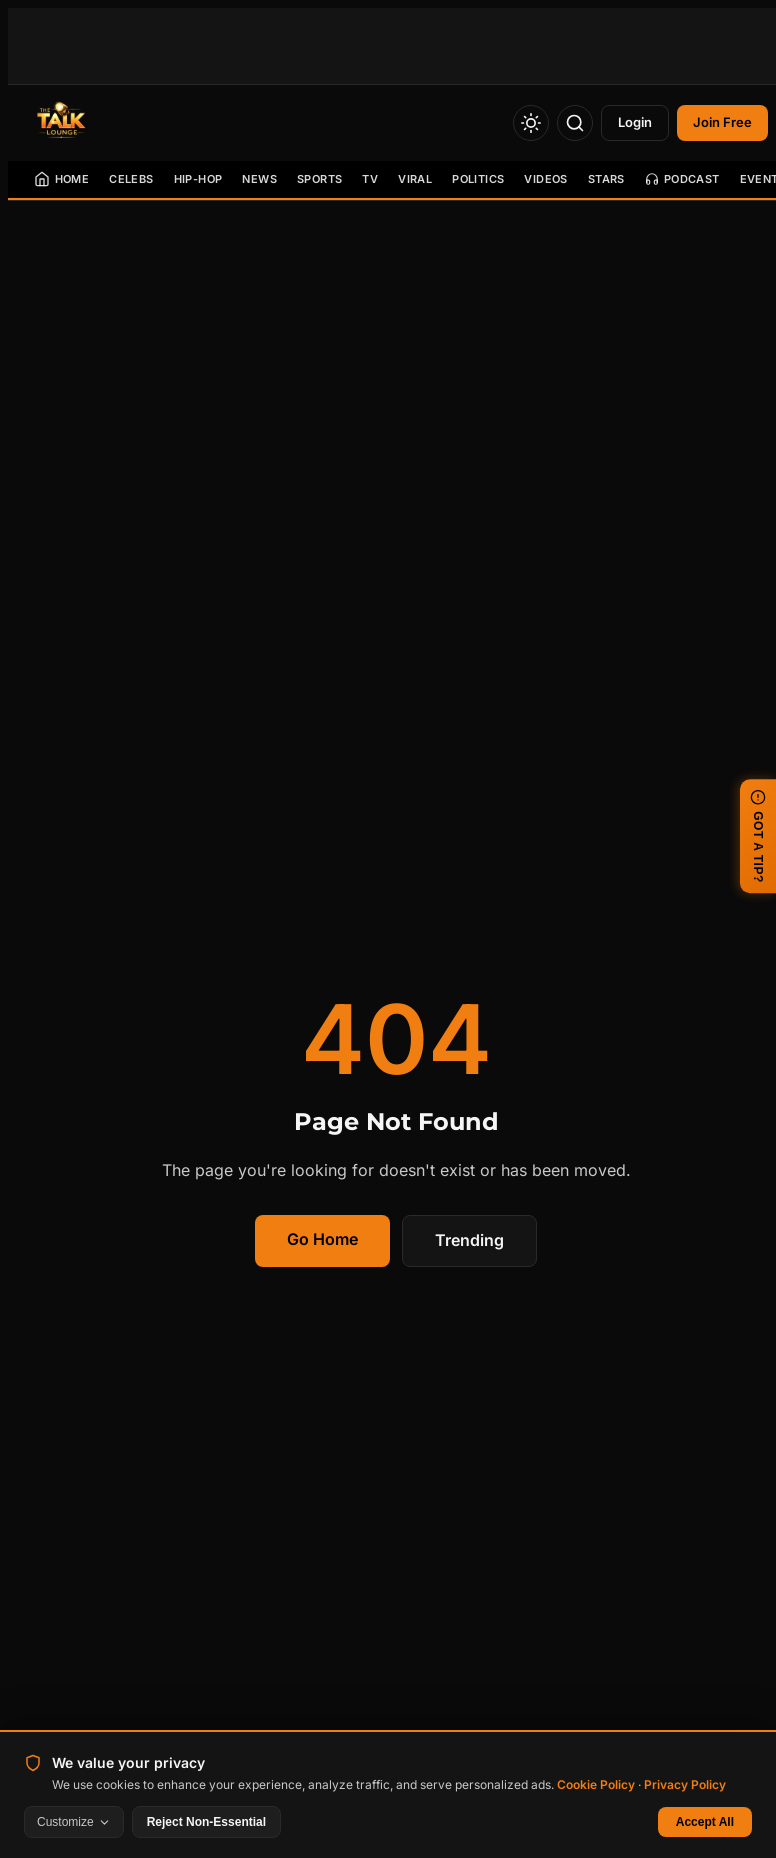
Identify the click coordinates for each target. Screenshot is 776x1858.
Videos (545, 179)
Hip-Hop (198, 179)
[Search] (575, 123)
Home (62, 179)
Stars (606, 179)
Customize (74, 1822)
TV (370, 179)
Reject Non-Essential (206, 1822)
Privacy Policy (685, 1784)
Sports (319, 179)
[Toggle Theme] (531, 123)
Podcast (682, 179)
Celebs (131, 179)
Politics (478, 179)
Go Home (322, 1239)
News (259, 179)
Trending (469, 1240)
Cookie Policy (596, 1784)
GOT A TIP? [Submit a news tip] (758, 835)
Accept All (705, 1822)
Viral (415, 179)
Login (635, 122)
